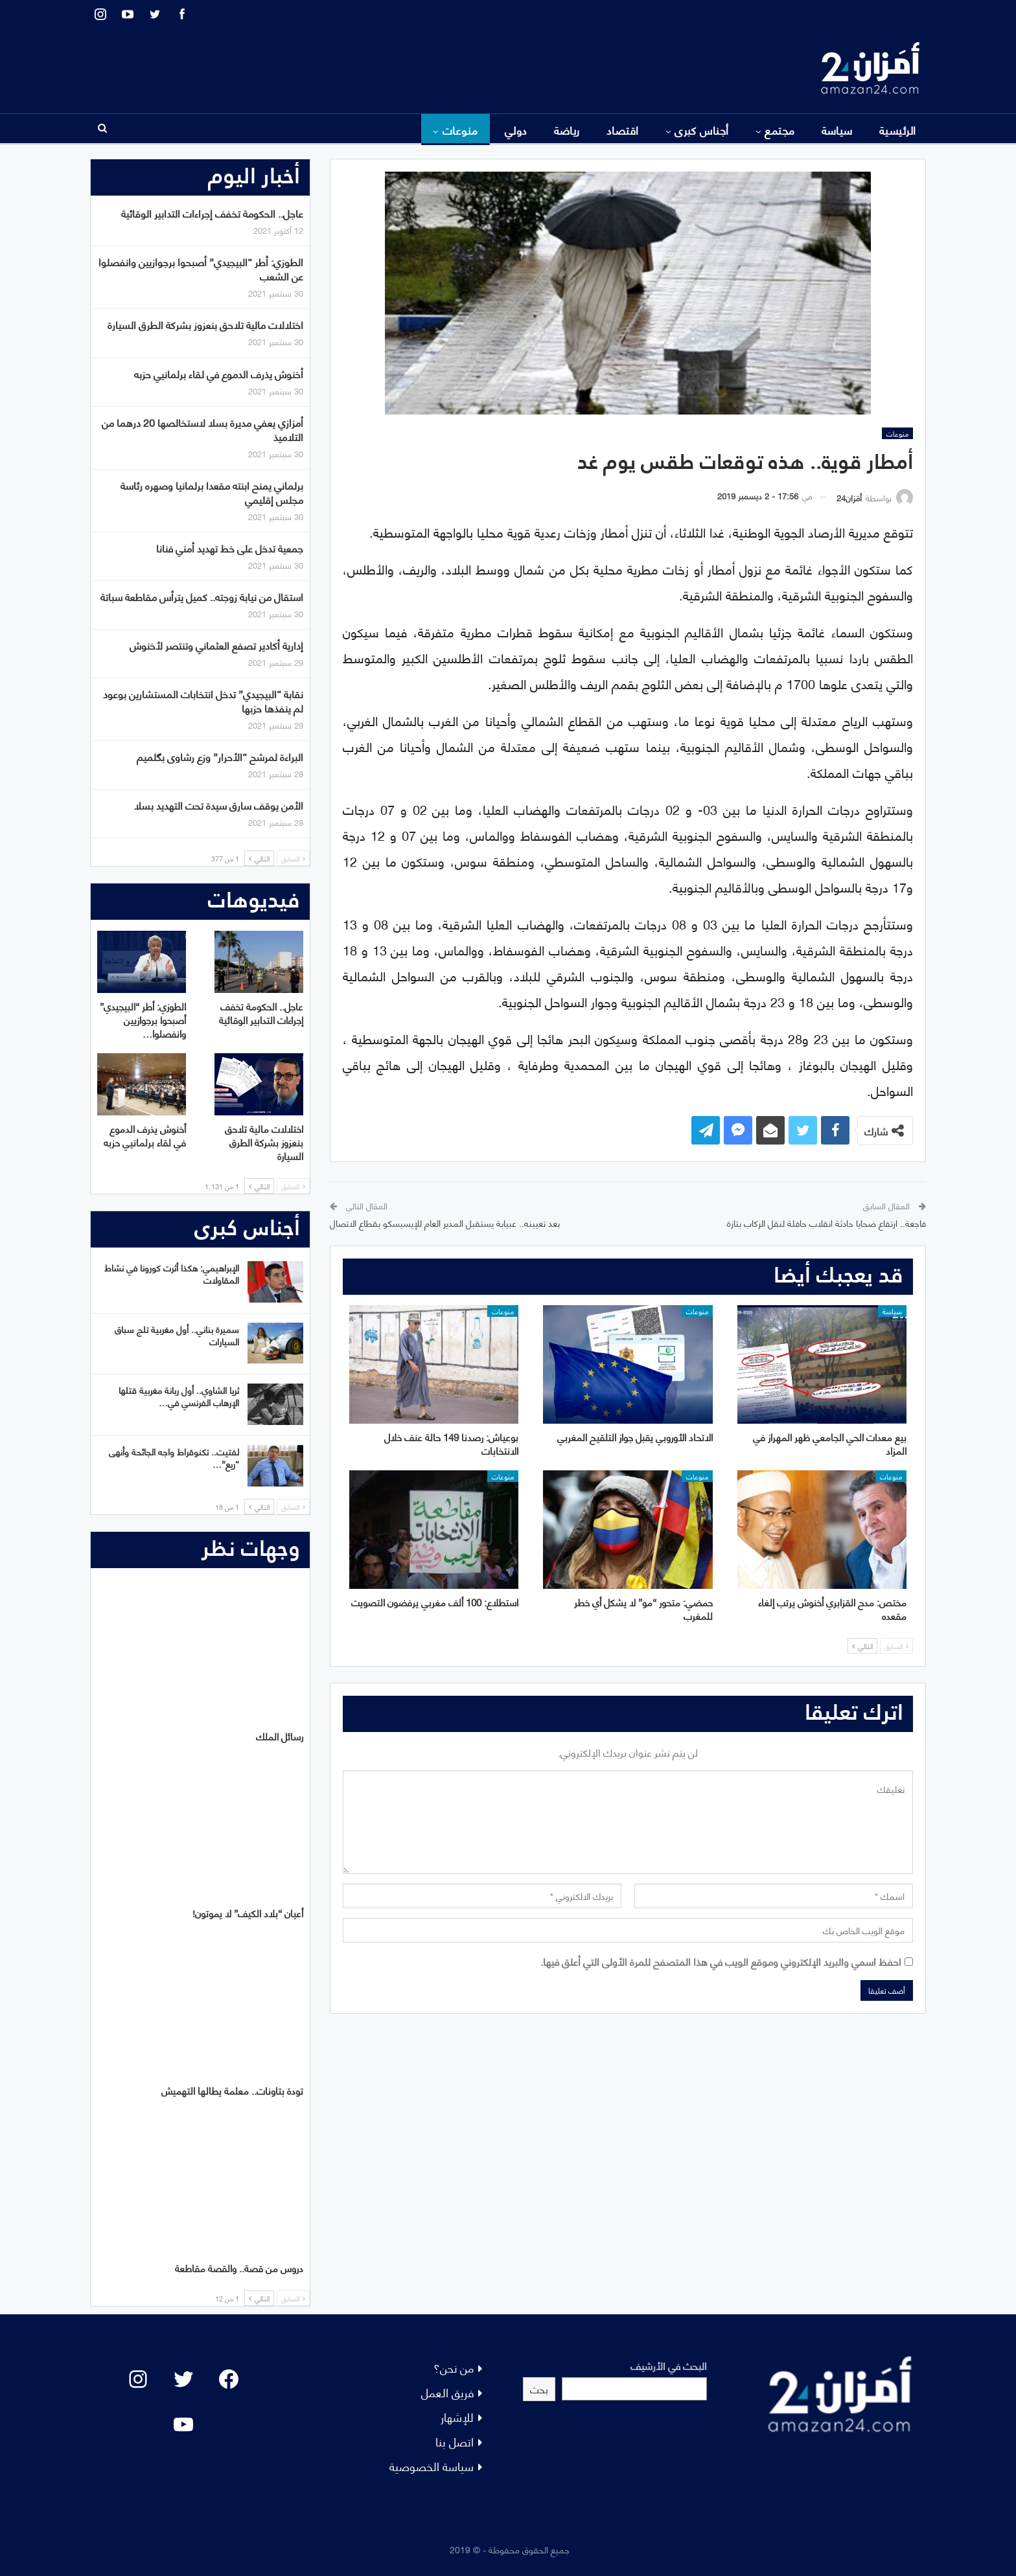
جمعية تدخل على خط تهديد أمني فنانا (229, 547)
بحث (539, 2388)
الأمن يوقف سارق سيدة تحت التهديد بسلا (218, 804)
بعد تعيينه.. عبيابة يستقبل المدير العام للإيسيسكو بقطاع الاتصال (445, 1222)
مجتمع (779, 129)
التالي (862, 1645)
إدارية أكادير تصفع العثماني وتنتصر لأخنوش (216, 644)
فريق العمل (447, 2391)
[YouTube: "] (183, 2424)
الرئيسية (897, 129)
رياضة (567, 129)
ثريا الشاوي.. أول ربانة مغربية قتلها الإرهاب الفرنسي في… (179, 1396)
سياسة (837, 129)
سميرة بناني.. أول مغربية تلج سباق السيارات (177, 1335)
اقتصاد (622, 129)
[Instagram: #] (138, 2379)
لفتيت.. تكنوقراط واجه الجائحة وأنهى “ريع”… (174, 1457)
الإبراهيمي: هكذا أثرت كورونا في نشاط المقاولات (171, 1273)
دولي (516, 129)
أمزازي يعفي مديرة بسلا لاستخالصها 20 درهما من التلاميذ (202, 429)
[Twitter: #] (183, 2379)
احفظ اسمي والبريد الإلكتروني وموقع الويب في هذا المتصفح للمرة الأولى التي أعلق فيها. (720, 1961)
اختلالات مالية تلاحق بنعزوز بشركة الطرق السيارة (205, 324)
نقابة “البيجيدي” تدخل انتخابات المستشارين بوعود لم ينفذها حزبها (203, 700)
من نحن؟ (453, 2367)
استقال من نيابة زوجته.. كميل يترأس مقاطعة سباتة (201, 596)
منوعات (460, 129)
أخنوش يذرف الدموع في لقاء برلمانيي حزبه (218, 373)
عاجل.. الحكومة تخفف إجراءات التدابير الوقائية (212, 212)
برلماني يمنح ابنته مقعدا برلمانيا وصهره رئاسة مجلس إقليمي (212, 491)
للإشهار (457, 2416)
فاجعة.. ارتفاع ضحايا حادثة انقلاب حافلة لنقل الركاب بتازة (826, 1222)
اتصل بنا (454, 2441)
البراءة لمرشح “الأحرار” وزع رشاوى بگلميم (220, 756)
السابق (896, 1645)
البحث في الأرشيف (668, 2365)
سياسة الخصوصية (431, 2465)
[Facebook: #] (228, 2379)
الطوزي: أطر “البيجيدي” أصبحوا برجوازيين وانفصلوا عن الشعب (200, 268)
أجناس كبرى (702, 129)
